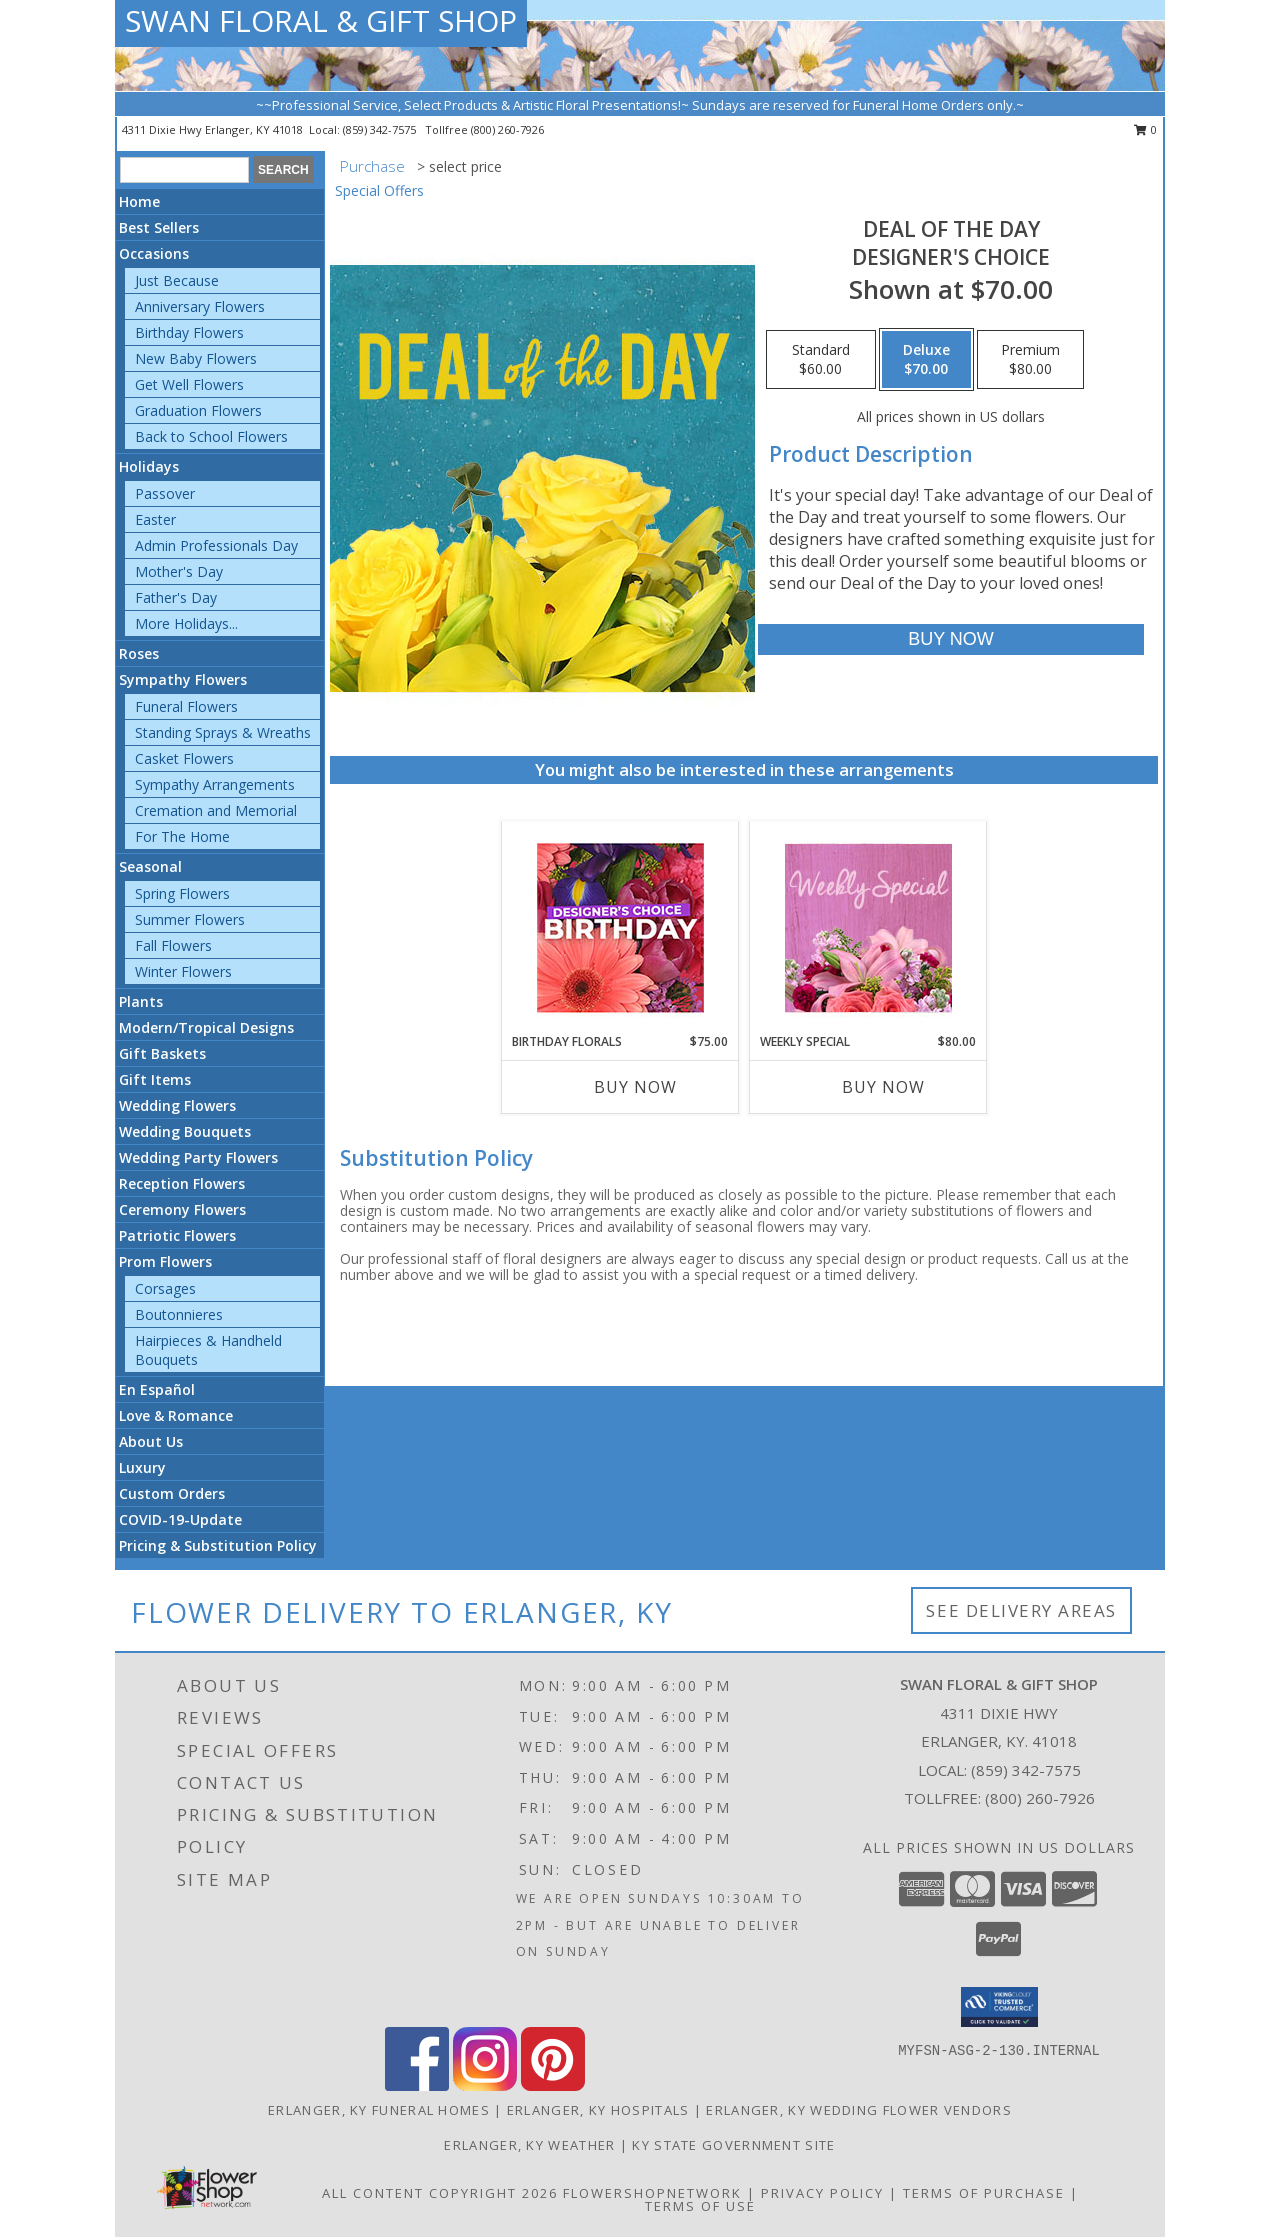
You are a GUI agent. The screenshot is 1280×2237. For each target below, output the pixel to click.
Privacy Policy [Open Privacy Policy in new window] (822, 2193)
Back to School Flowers (211, 436)
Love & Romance (176, 1415)
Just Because (177, 280)
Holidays (149, 466)
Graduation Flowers (198, 410)
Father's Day (176, 597)
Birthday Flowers (189, 332)
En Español (157, 1389)
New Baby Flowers (196, 358)
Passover (165, 493)
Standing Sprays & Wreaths (223, 732)
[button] (999, 2007)
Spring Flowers (182, 893)
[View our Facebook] (417, 2085)
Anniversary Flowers (200, 306)
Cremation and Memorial (216, 810)
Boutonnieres (179, 1314)
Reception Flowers (182, 1183)
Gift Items (155, 1079)
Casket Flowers (184, 758)
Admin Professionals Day (216, 545)
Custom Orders (172, 1493)
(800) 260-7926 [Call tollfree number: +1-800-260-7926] (507, 129)
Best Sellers (159, 227)
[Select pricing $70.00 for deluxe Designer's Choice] (926, 360)
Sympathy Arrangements (215, 784)
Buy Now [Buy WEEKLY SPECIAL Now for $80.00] (883, 1087)
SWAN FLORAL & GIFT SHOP (321, 20)
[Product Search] (184, 170)
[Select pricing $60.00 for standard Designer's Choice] (821, 360)
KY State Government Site (733, 2145)
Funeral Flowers (186, 706)
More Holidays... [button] (186, 623)
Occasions (154, 253)
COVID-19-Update (180, 1519)
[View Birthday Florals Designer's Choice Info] (620, 927)
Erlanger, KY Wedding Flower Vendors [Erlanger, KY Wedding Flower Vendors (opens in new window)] (859, 2110)
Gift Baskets (162, 1053)
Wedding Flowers (177, 1105)
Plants (141, 1001)
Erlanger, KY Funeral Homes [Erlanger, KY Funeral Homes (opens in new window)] (379, 2110)
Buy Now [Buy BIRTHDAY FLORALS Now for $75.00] (635, 1087)
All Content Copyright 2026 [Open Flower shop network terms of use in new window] (440, 2193)
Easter (155, 519)
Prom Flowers (165, 1261)
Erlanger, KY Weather (529, 2145)
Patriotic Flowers (177, 1235)
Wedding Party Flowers (198, 1157)
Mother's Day (179, 571)
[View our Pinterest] (553, 2085)
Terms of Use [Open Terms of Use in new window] (700, 2206)
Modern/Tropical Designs (206, 1027)
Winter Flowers (183, 971)
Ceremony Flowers (182, 1209)
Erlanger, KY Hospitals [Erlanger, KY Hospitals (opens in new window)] (598, 2110)
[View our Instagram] (485, 2085)
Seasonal (150, 866)
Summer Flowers (190, 919)
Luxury (142, 1467)
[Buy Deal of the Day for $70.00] (950, 639)
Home (139, 201)
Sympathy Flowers (183, 679)
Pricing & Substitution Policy (218, 1545)
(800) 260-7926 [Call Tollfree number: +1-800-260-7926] (1040, 1798)
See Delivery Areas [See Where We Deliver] (1021, 1610)
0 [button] (1145, 129)
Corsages (165, 1288)
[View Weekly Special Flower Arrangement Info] (868, 927)
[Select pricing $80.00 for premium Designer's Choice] (1030, 360)
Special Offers (379, 190)
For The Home (182, 836)
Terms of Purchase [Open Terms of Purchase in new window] (984, 2193)
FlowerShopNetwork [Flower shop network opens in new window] (652, 2193)
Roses (139, 653)
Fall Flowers (173, 945)
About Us (151, 1441)
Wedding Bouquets (185, 1131)
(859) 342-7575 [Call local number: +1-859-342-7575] (381, 129)
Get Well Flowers (189, 384)
